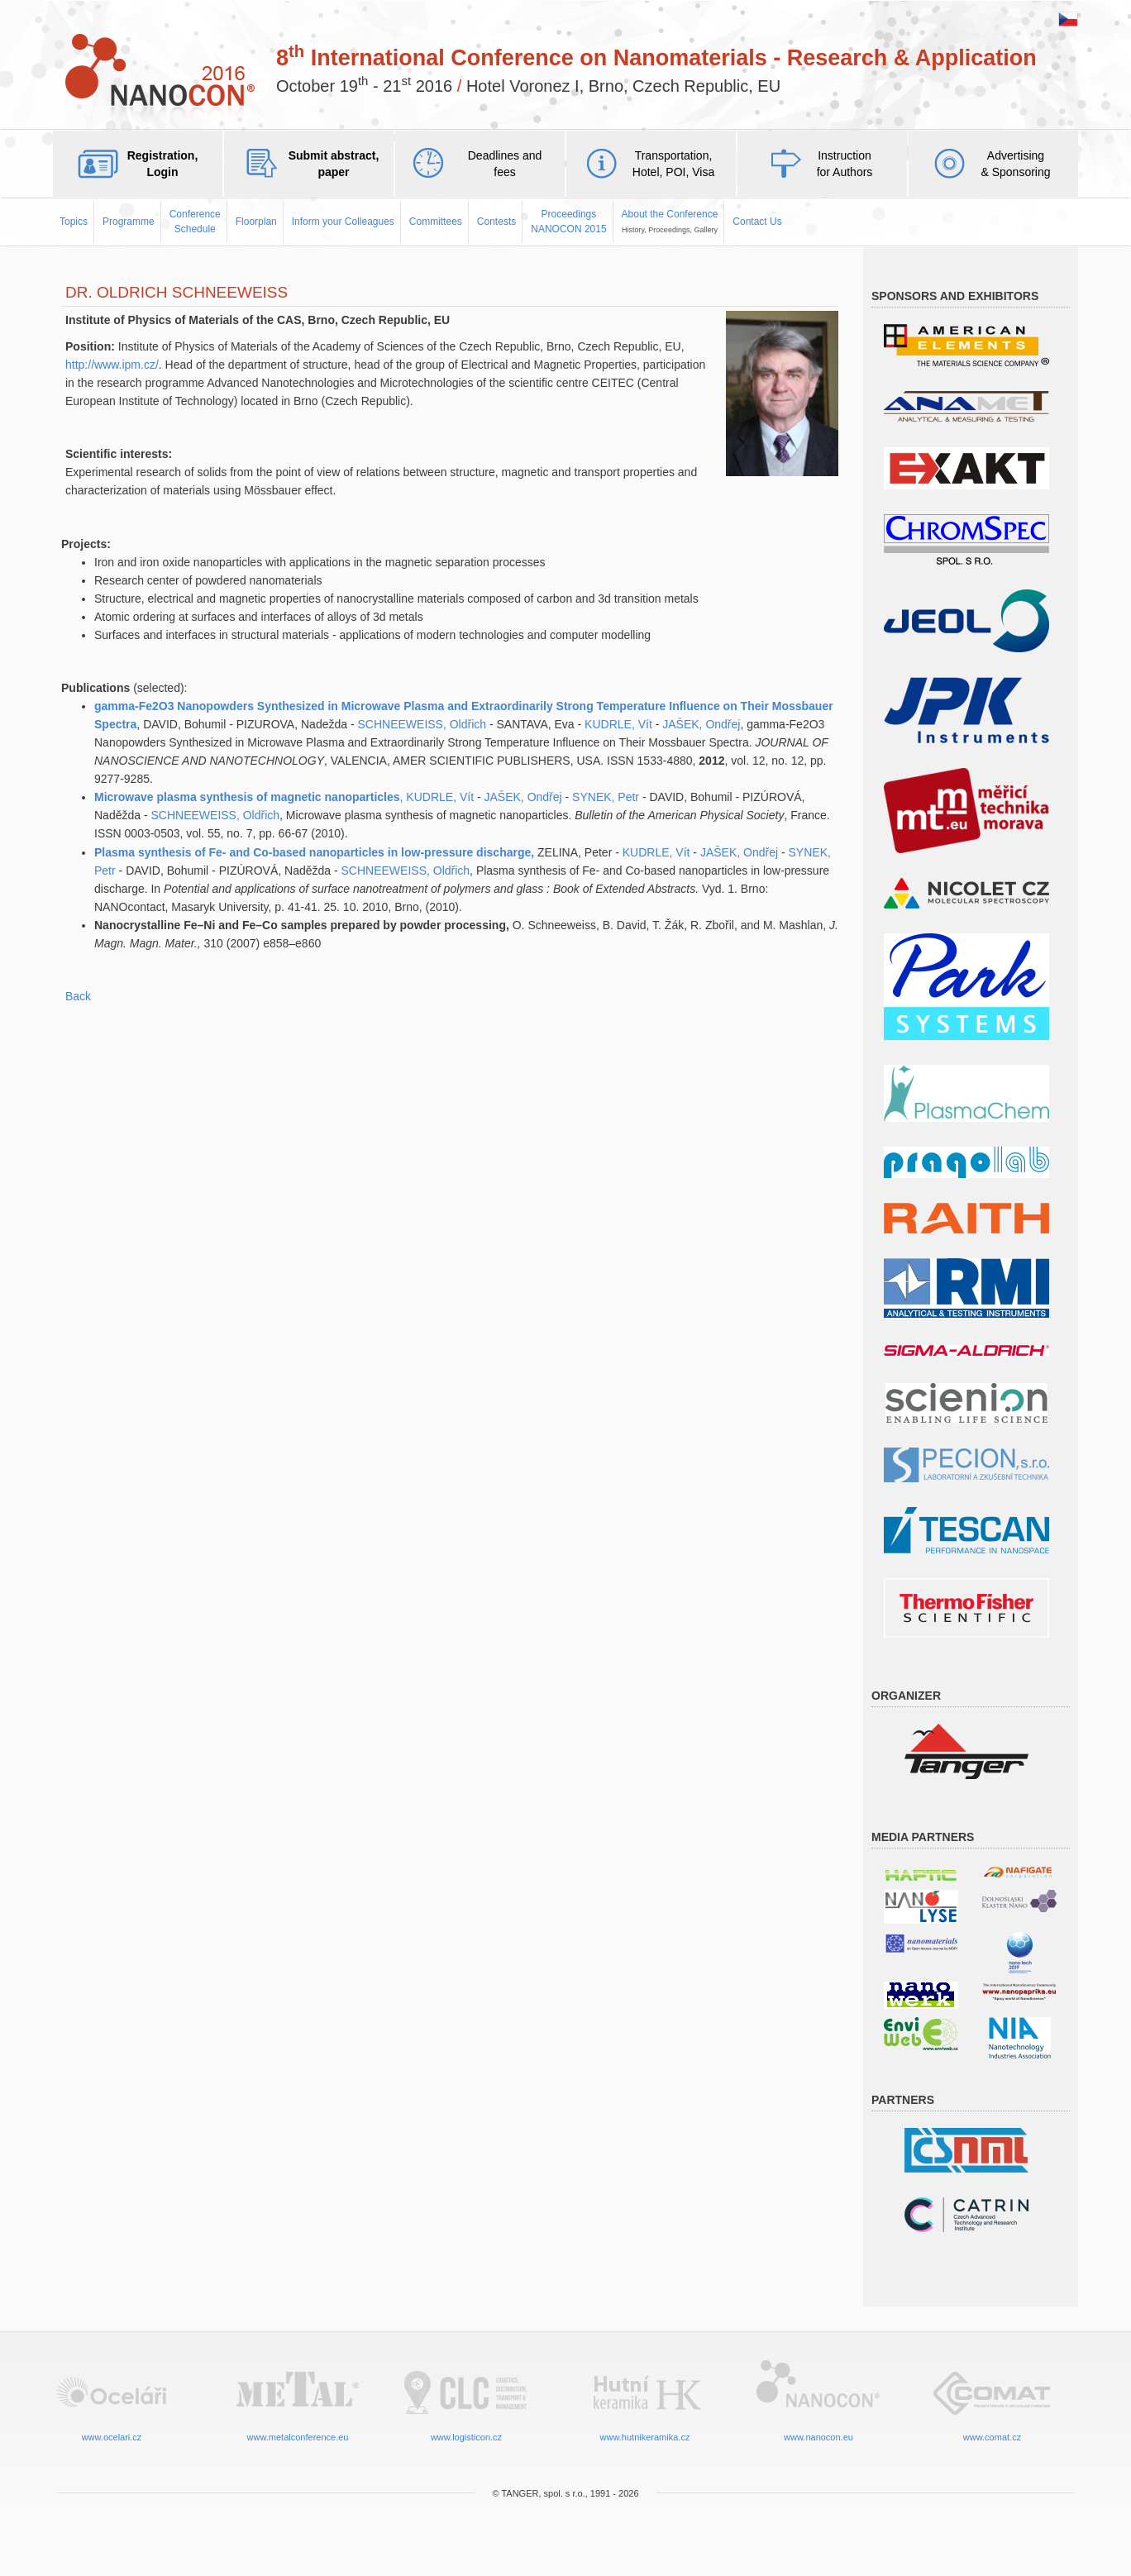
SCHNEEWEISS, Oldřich (421, 724)
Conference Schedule (195, 221)
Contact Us (757, 221)
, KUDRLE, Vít (437, 797)
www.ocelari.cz (111, 2399)
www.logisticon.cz (466, 2399)
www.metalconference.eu (298, 2399)
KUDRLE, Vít (618, 724)
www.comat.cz (992, 2399)
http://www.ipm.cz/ (112, 364)
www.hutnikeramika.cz (645, 2399)
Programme (129, 221)
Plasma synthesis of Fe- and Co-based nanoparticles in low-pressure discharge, (315, 852)
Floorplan (256, 221)
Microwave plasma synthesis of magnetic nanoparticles (247, 797)
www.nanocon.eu (818, 2399)
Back (78, 996)
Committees (435, 221)
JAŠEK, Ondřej (701, 724)
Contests (496, 221)
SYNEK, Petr (605, 797)
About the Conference (670, 220)
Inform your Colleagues (343, 221)
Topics (74, 221)
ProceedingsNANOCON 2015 (568, 221)
